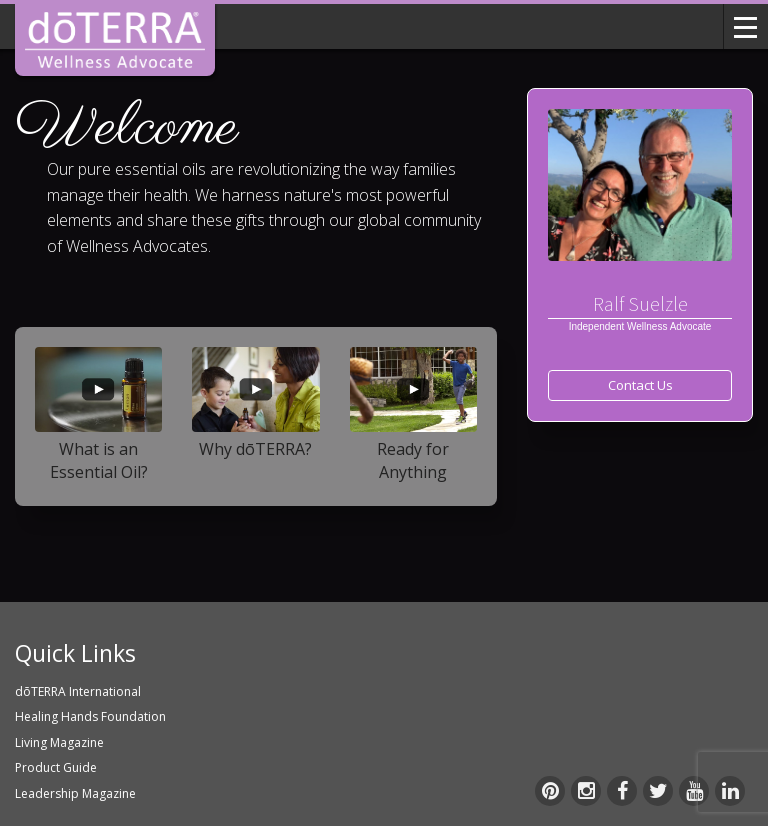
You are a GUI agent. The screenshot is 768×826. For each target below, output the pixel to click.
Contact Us (640, 385)
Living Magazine (59, 742)
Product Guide (56, 767)
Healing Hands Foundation (90, 716)
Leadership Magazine (75, 793)
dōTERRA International (78, 691)
